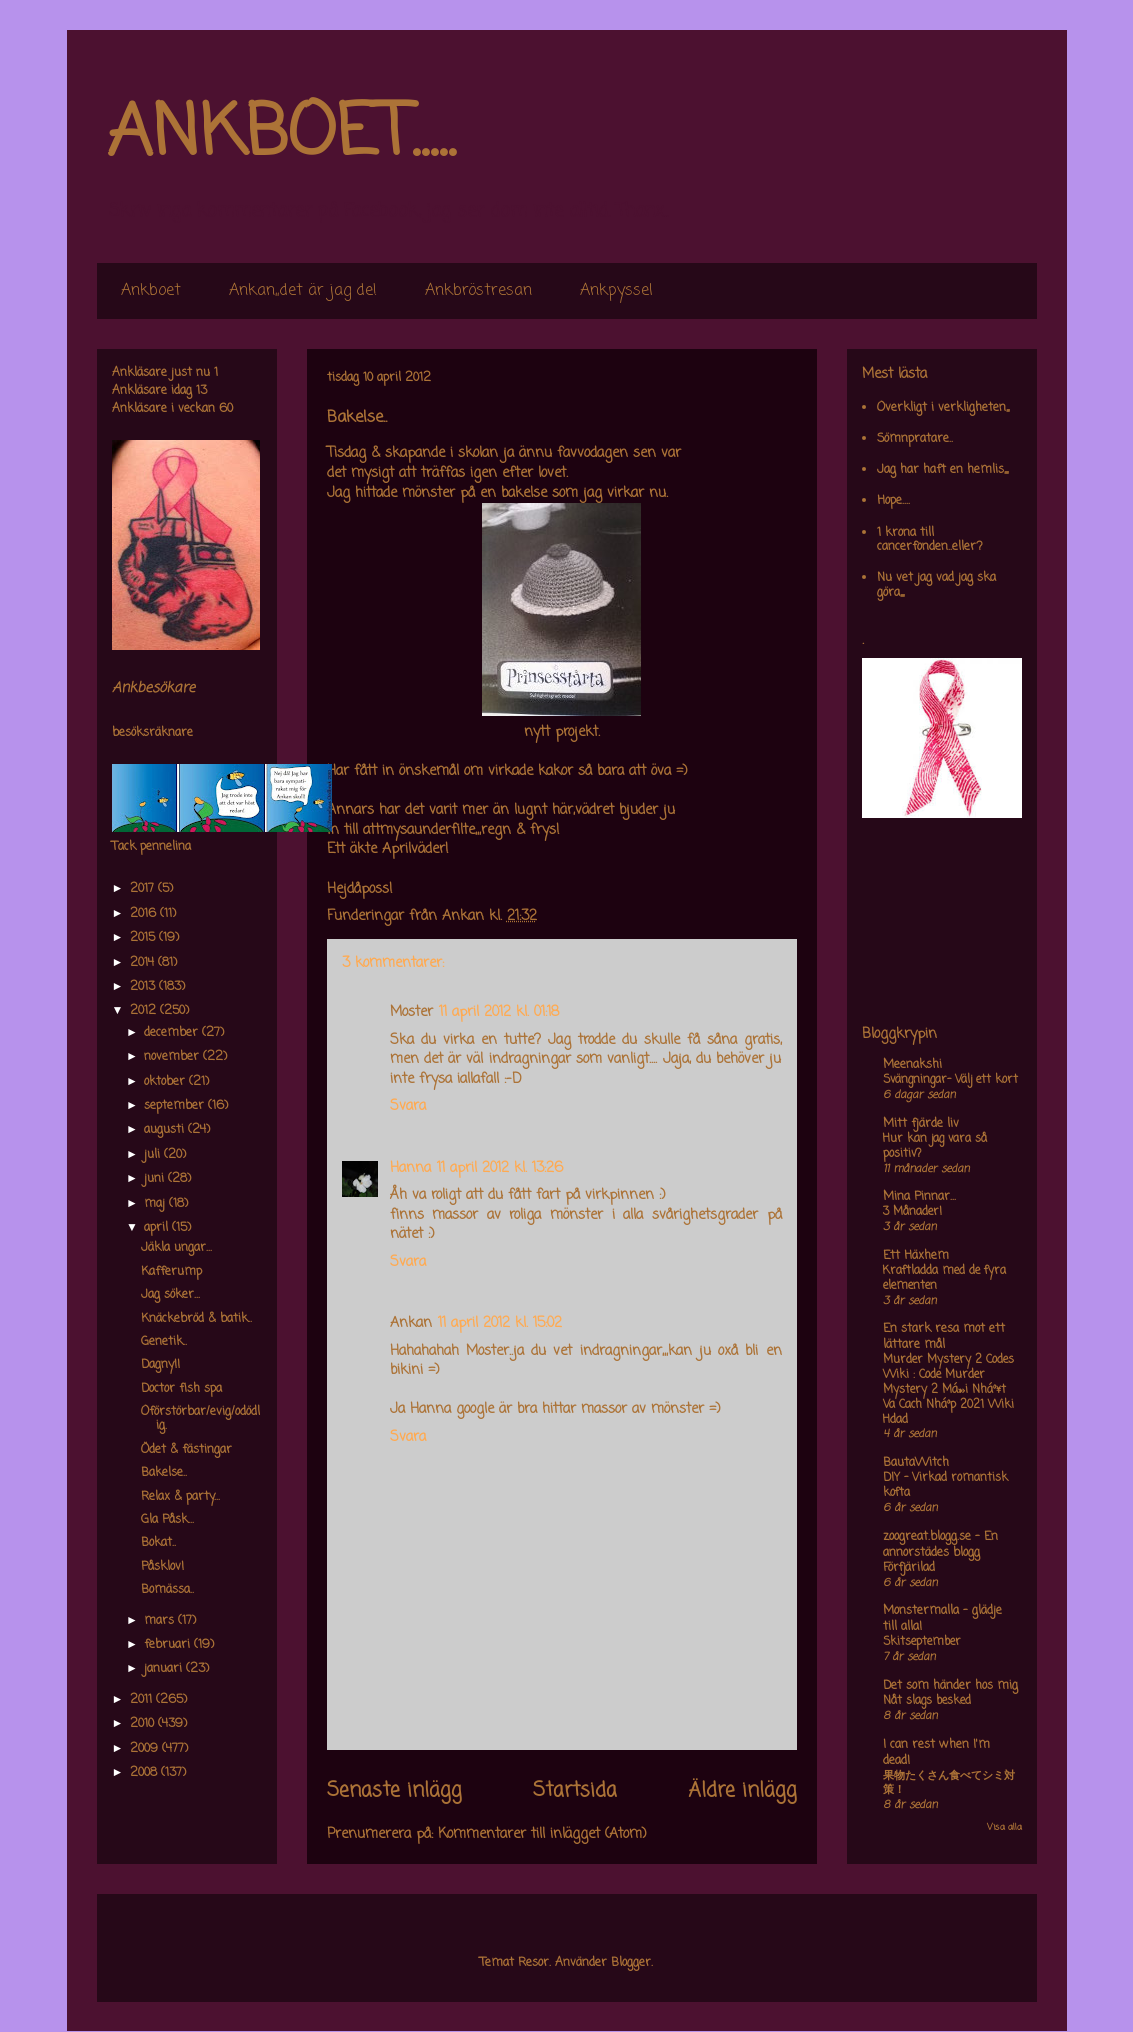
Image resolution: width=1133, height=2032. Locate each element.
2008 (145, 1773)
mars (161, 1621)
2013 (144, 987)
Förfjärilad (909, 1568)
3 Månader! (912, 1212)
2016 (145, 914)
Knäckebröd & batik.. (196, 1319)
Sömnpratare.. (915, 439)
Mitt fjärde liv (921, 1124)
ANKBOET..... (281, 135)
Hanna (410, 1168)
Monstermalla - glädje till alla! (942, 1619)
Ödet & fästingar (186, 1450)
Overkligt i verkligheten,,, (943, 408)
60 (226, 409)
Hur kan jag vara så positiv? (935, 1146)
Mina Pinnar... (919, 1197)
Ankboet (151, 291)
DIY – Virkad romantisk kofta (945, 1485)
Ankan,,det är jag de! (303, 291)
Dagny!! (160, 1365)
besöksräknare (152, 733)
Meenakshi (912, 1065)
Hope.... (893, 501)
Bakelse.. (164, 1473)
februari (169, 1645)
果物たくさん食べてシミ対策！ (949, 1783)
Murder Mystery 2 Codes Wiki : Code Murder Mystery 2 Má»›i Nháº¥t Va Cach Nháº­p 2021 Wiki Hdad (948, 1389)
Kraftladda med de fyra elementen (944, 1278)
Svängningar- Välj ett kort (950, 1080)
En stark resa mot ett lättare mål (944, 1337)
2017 (144, 889)
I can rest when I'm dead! (936, 1753)
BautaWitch (916, 1463)
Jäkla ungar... (176, 1248)
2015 (144, 938)
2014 (144, 963)
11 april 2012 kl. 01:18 (499, 1012)
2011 (143, 1700)
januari (165, 1669)
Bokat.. (158, 1543)
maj (156, 1204)
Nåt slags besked (927, 1701)
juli (154, 1155)
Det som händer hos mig (950, 1686)
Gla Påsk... (167, 1520)
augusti (166, 1130)
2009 (146, 1749)
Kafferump (171, 1272)
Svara (408, 1106)
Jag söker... (170, 1295)
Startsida (575, 1791)
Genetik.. (164, 1342)
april (158, 1228)
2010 (144, 1724)
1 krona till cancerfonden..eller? (930, 540)
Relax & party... (180, 1497)
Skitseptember (922, 1642)
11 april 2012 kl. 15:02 (500, 1323)
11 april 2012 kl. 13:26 (500, 1168)
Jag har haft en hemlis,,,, (942, 470)
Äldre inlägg (742, 1791)
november (173, 1057)
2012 (145, 1011)
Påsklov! (162, 1567)
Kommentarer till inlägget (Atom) (542, 1834)
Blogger (631, 1963)
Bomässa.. (167, 1590)
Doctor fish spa (181, 1389)
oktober (166, 1082)
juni (156, 1179)
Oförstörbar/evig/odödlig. (200, 1419)
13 (201, 391)
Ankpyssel (616, 291)
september (176, 1106)
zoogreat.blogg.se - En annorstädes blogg (940, 1545)
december (173, 1033)
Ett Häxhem (916, 1256)
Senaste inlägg (394, 1791)
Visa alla (1004, 1827)
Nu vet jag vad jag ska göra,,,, (936, 585)
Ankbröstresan (478, 291)
